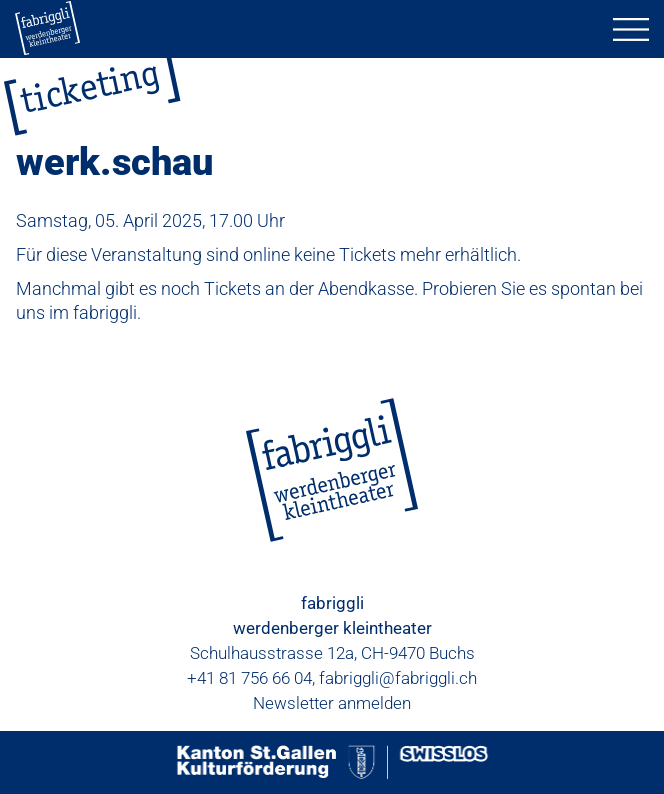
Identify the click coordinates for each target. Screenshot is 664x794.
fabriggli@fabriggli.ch (398, 678)
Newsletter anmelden (332, 703)
